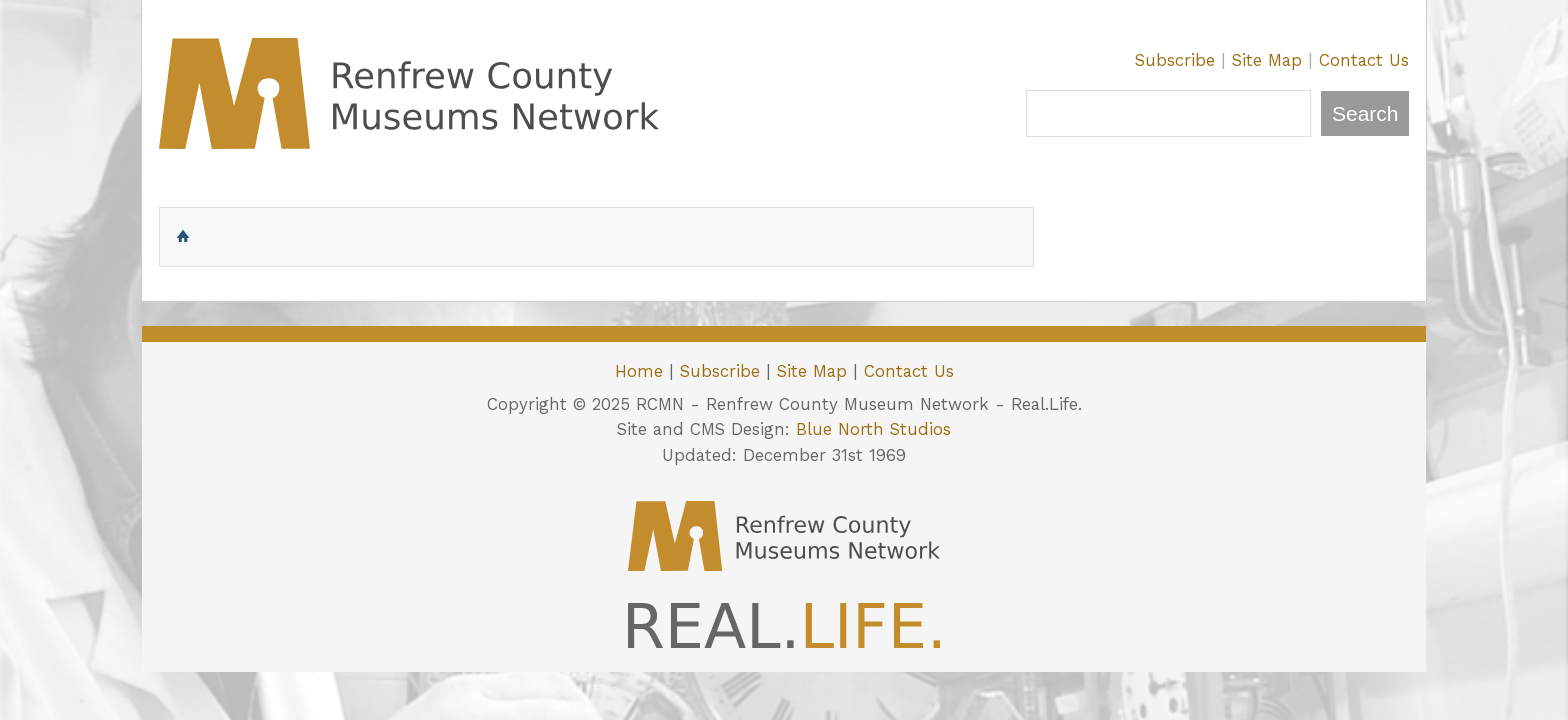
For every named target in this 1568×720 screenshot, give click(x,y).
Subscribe (1175, 60)
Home (639, 371)
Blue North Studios (873, 429)
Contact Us (1364, 60)
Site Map (1267, 60)
